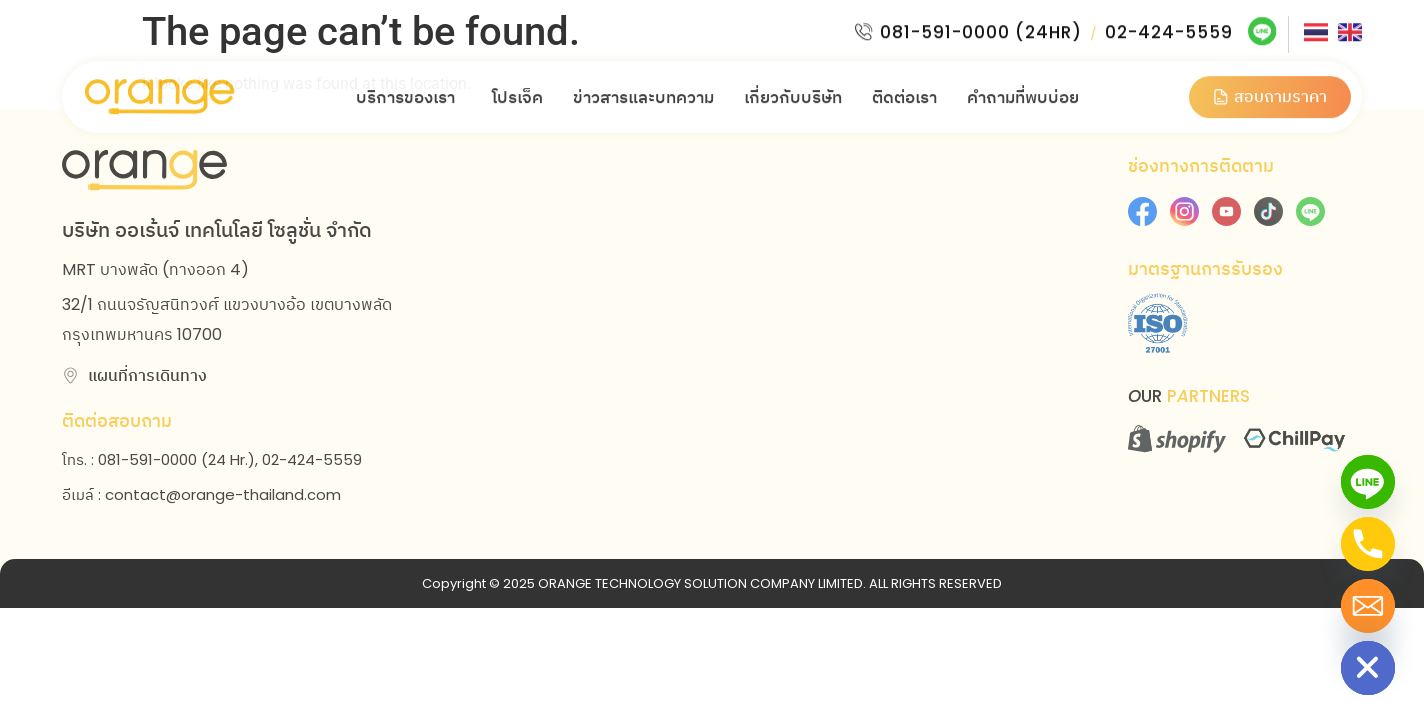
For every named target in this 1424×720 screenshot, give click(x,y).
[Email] (1368, 606)
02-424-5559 (1167, 24)
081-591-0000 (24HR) (979, 24)
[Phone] (1368, 544)
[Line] (1368, 482)
